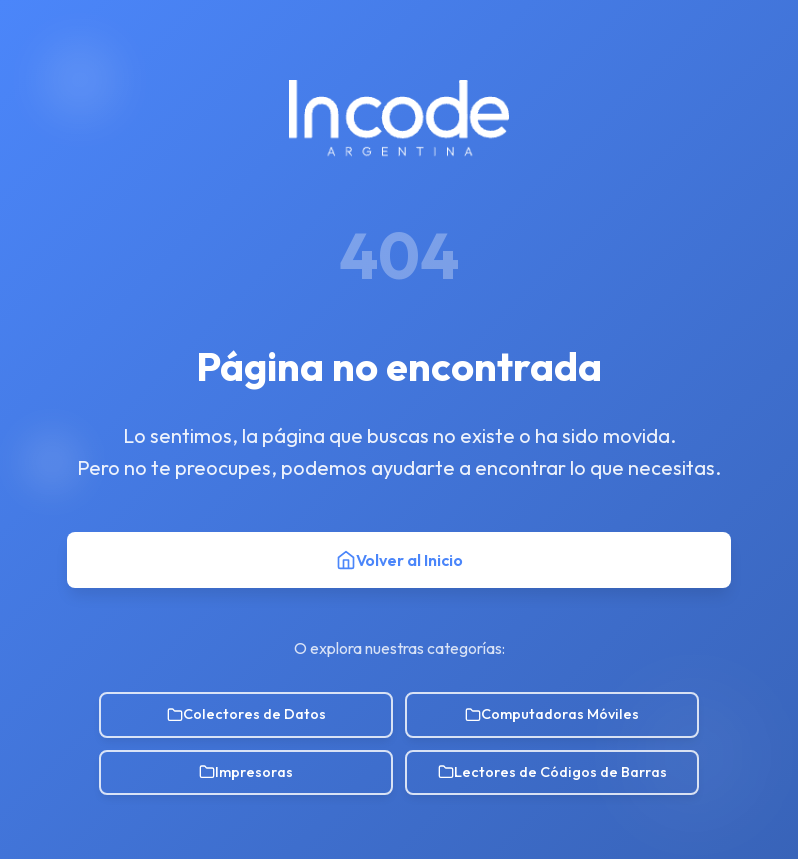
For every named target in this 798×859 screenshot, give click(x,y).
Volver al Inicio (399, 560)
